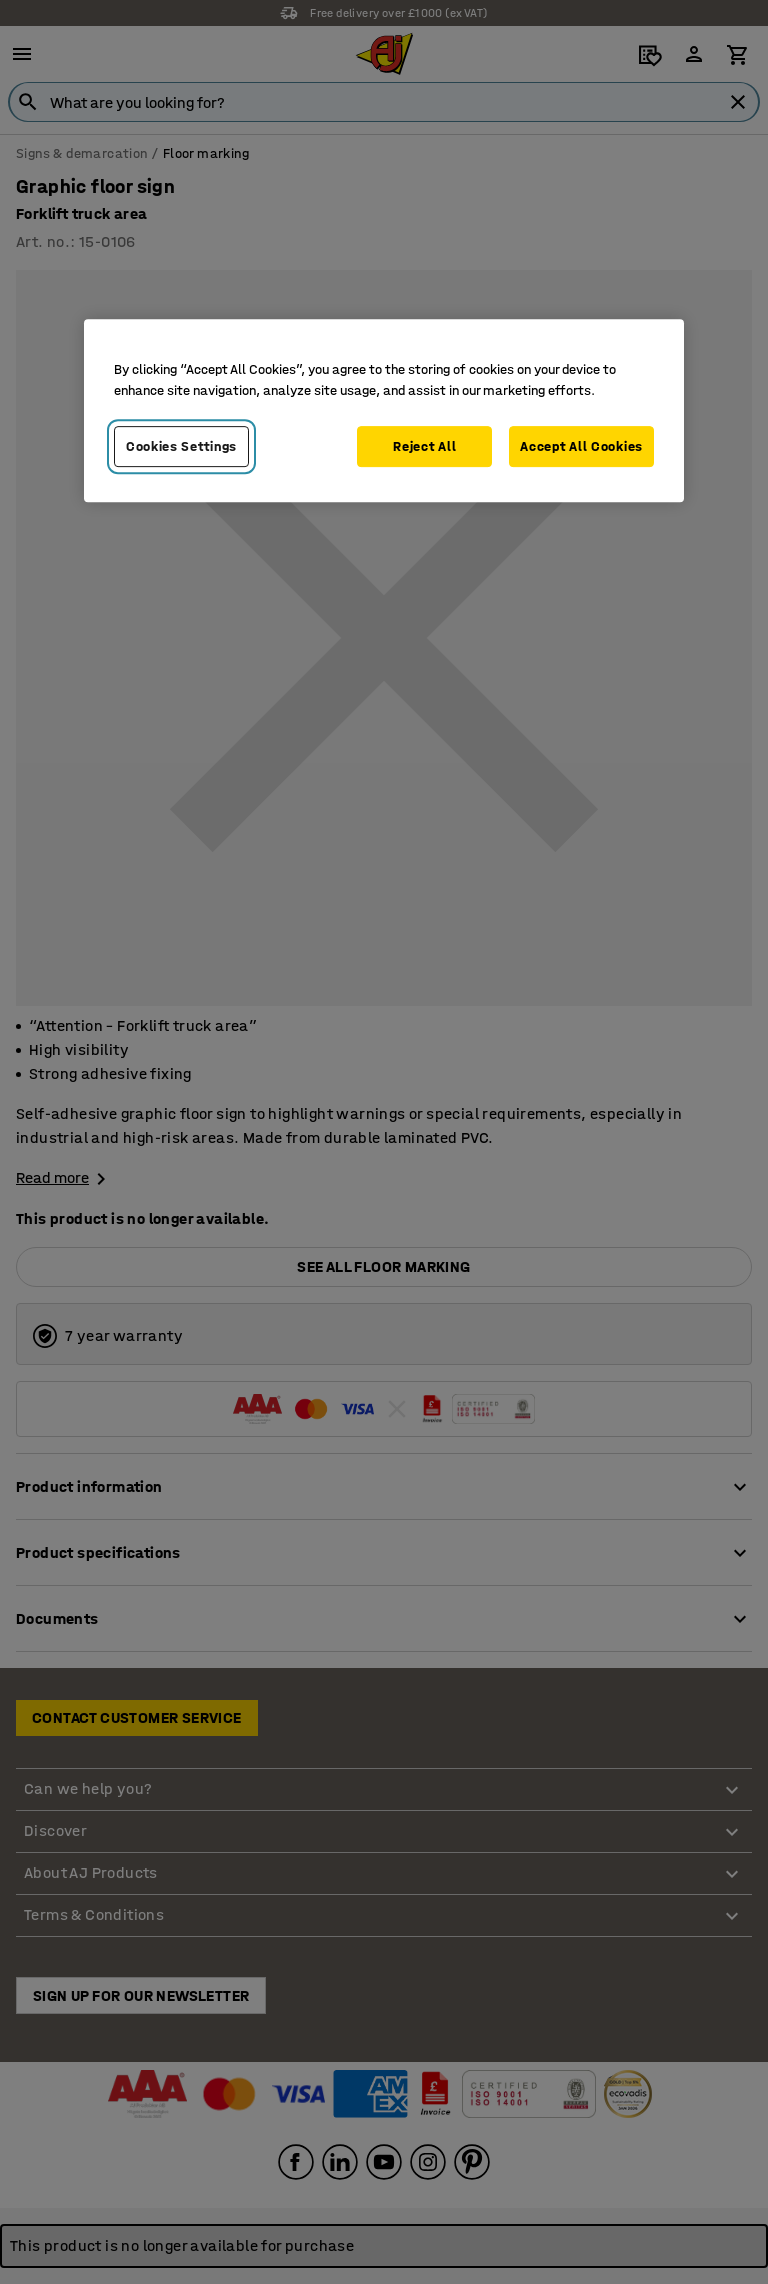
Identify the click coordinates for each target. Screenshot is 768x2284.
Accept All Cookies (581, 446)
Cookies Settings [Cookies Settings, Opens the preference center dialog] (181, 446)
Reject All (424, 446)
